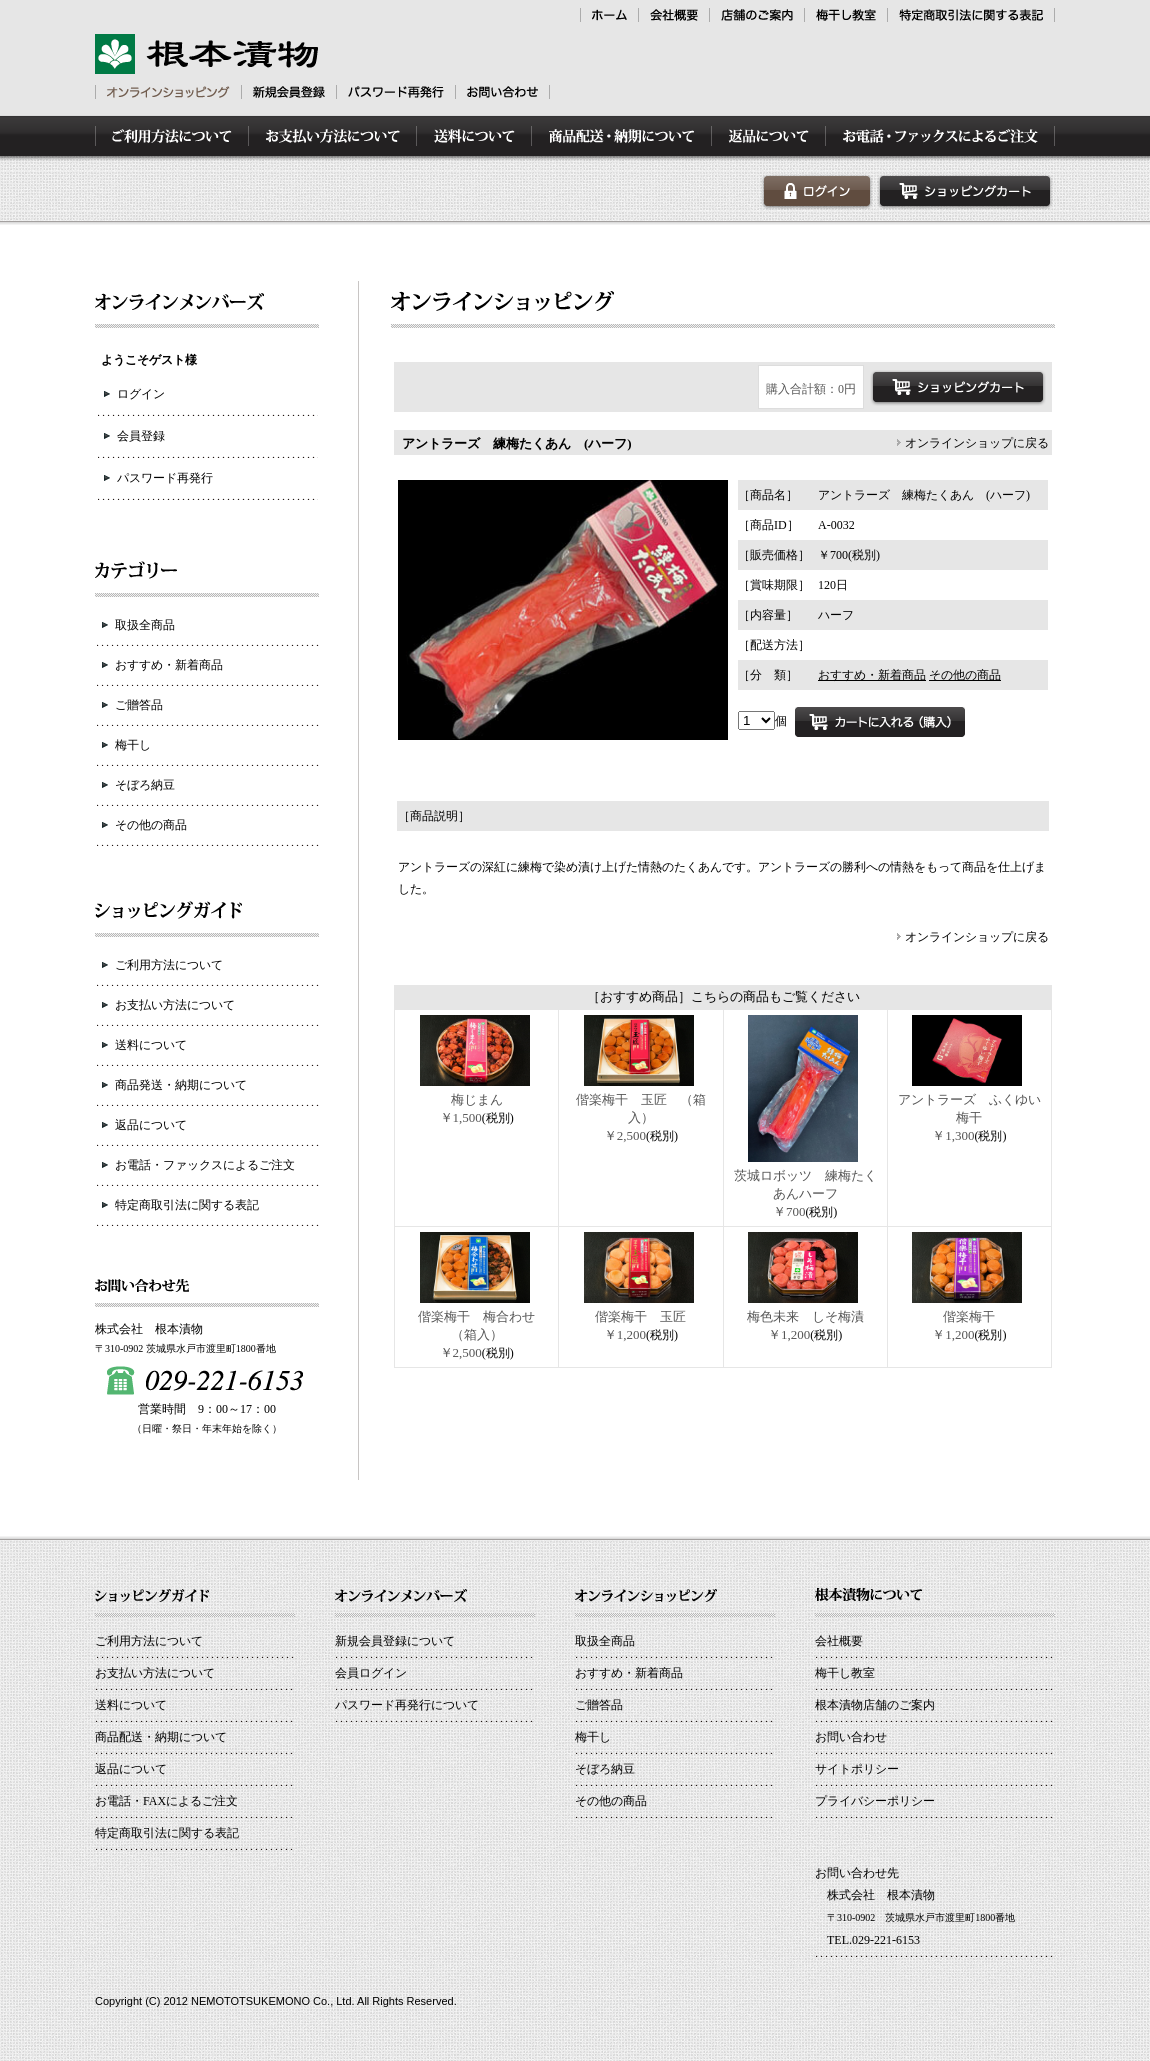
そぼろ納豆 (145, 785)
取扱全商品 (145, 625)
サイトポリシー (857, 1769)
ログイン (141, 394)
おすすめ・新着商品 (169, 665)
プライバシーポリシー (875, 1801)
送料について (151, 1045)
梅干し (133, 745)
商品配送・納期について (161, 1737)
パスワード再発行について (407, 1705)
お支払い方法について (175, 1005)
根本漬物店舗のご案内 (875, 1705)
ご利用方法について (169, 965)
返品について (151, 1125)
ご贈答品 (139, 705)
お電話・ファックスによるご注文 (205, 1165)
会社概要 (839, 1641)
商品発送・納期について (181, 1085)
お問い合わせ (851, 1737)
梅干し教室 (845, 1673)
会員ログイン (371, 1673)
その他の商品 (151, 825)
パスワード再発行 (165, 478)
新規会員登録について (395, 1641)
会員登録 (141, 436)
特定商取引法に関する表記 (187, 1205)
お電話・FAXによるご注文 (166, 1801)
